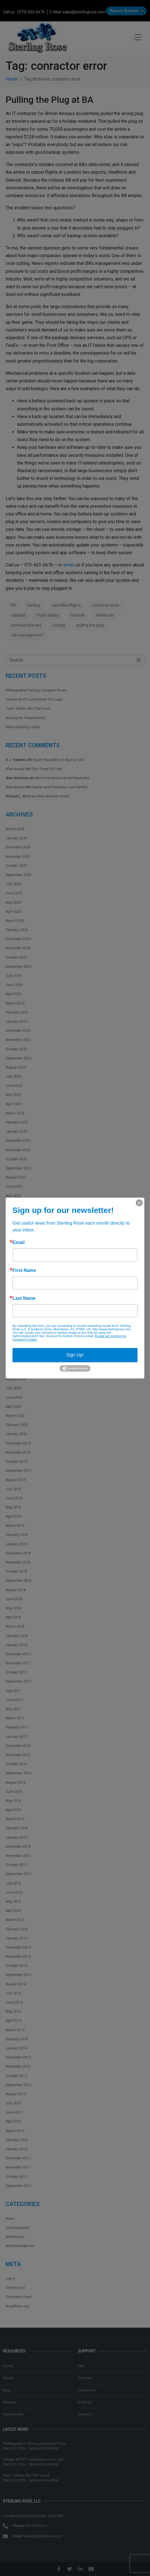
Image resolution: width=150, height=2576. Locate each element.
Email (19, 1242)
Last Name (24, 1298)
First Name (24, 1270)
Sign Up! (75, 1355)
